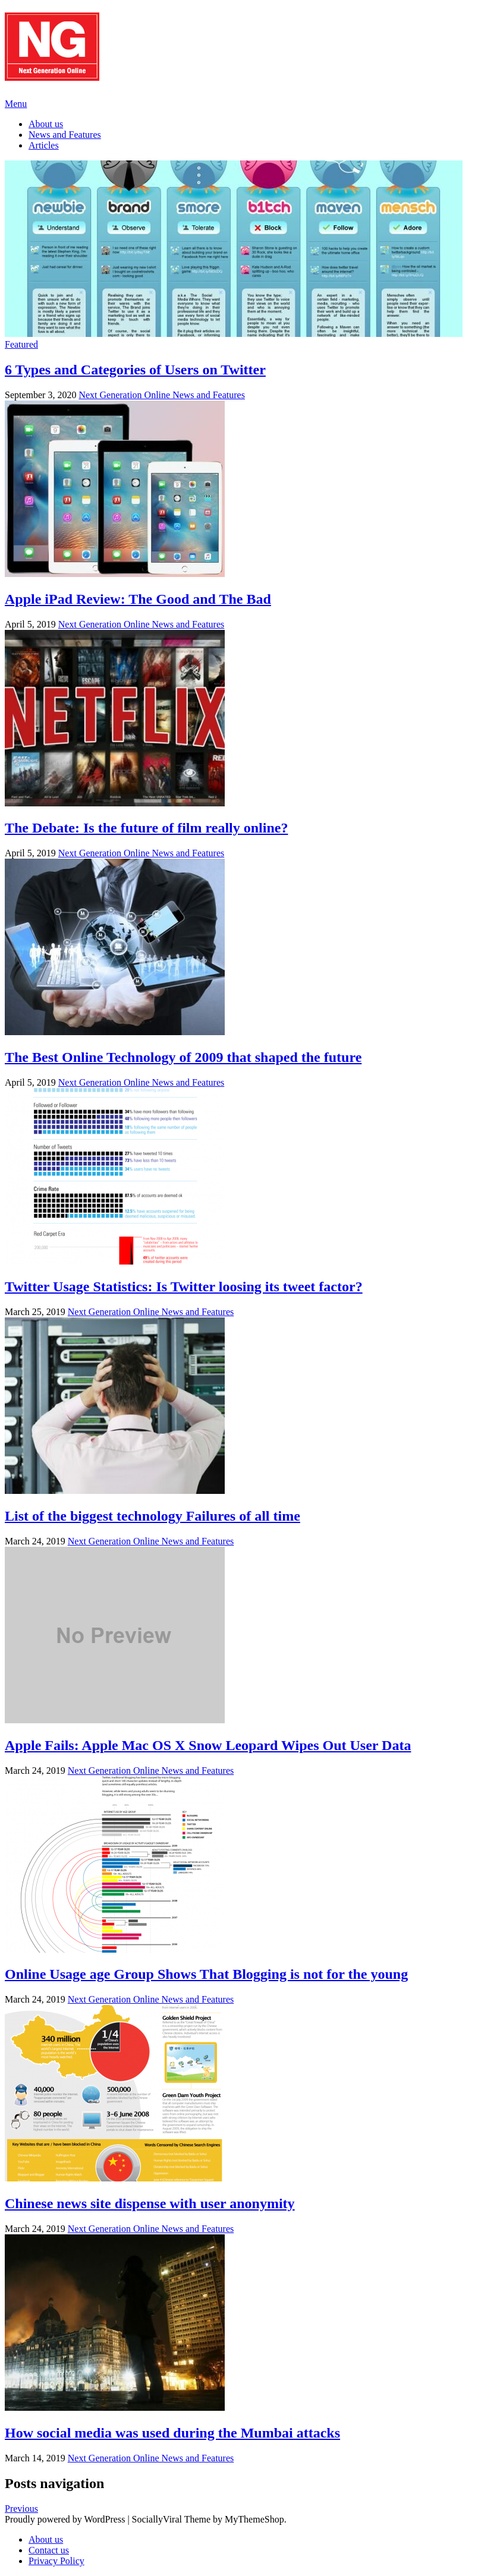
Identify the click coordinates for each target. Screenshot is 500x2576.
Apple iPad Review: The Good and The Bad (138, 599)
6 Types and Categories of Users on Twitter (135, 369)
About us (46, 124)
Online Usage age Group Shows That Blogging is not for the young (206, 1974)
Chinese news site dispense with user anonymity (150, 2203)
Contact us (49, 2550)
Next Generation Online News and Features (161, 395)
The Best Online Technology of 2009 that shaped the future (183, 1057)
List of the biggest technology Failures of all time (152, 1516)
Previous (21, 2509)
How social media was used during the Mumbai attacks (172, 2433)
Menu (16, 104)
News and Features (65, 135)
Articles (44, 145)
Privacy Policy (56, 2561)
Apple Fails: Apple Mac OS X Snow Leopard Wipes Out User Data (208, 1745)
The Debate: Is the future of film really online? (146, 827)
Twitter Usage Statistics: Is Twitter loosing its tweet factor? (184, 1286)
